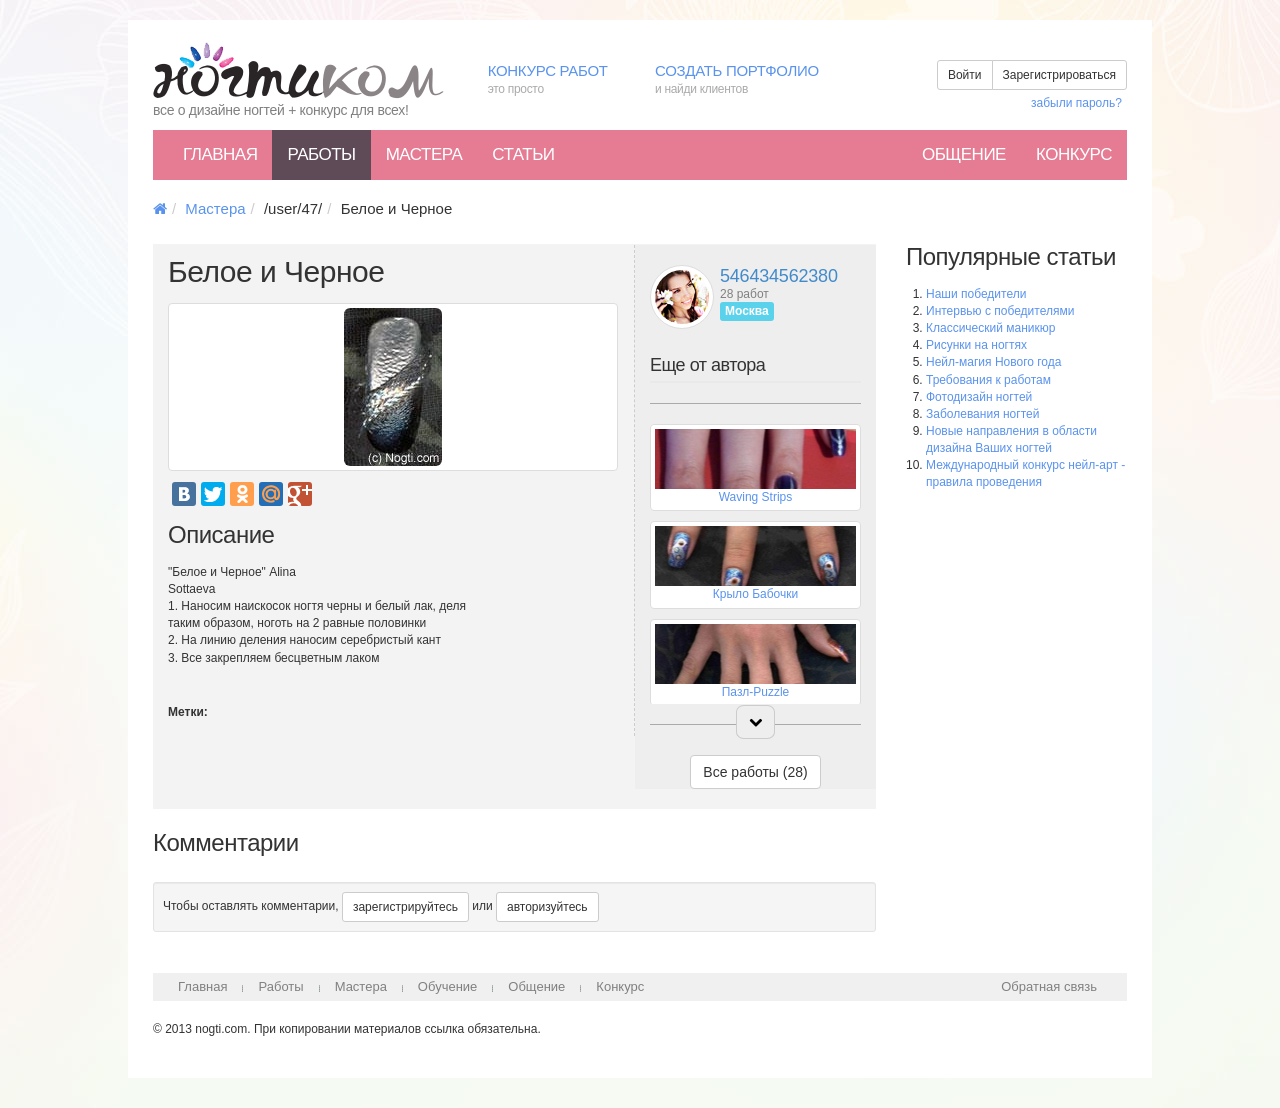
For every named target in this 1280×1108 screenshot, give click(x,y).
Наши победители (976, 294)
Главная (220, 154)
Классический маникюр (990, 328)
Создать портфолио (751, 80)
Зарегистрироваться (1059, 75)
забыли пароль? (1076, 103)
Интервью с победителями (1000, 311)
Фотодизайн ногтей (979, 397)
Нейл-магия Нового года (993, 362)
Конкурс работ (556, 80)
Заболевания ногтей (982, 414)
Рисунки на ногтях (976, 345)
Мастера (424, 154)
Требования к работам (988, 380)
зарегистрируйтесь (405, 907)
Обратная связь (1049, 986)
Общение (964, 154)
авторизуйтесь (547, 907)
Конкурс (1074, 154)
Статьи (523, 154)
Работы (321, 154)
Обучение (447, 986)
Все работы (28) (755, 772)
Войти (965, 75)
